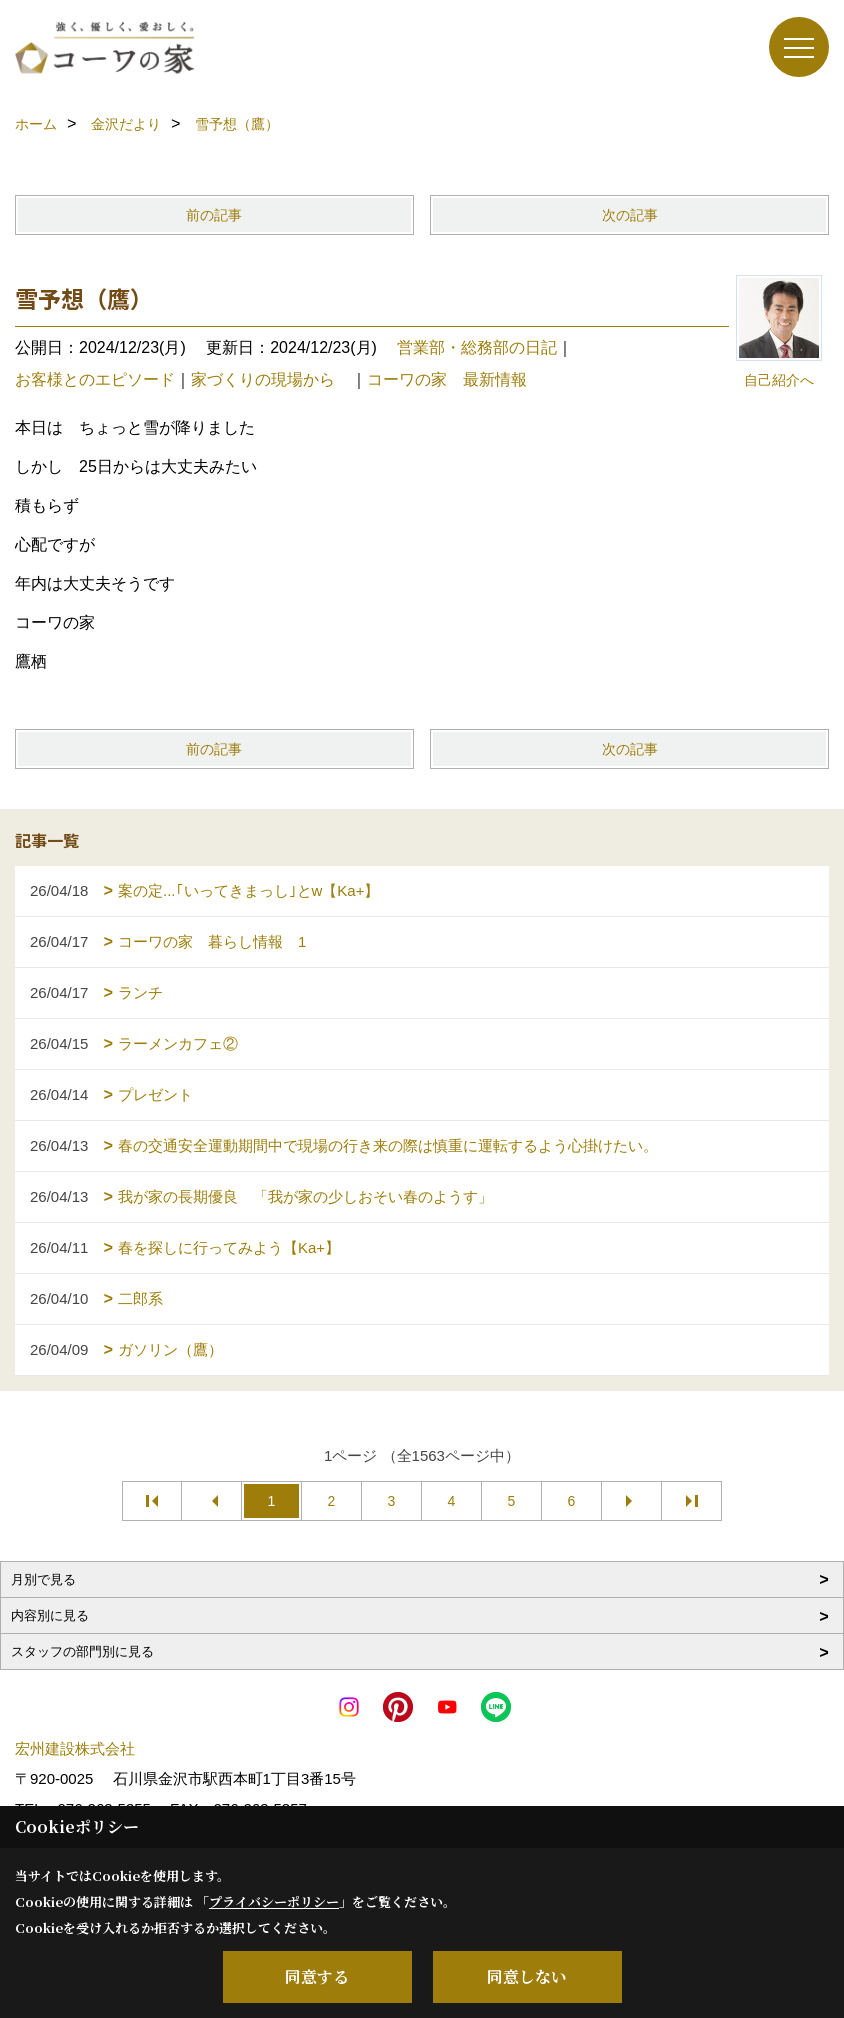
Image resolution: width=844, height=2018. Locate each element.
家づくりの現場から (271, 379)
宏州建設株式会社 (75, 1748)
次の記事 (630, 215)
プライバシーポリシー (274, 1901)
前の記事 (214, 215)
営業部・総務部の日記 (477, 347)
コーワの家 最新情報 (447, 379)
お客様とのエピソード (95, 379)
